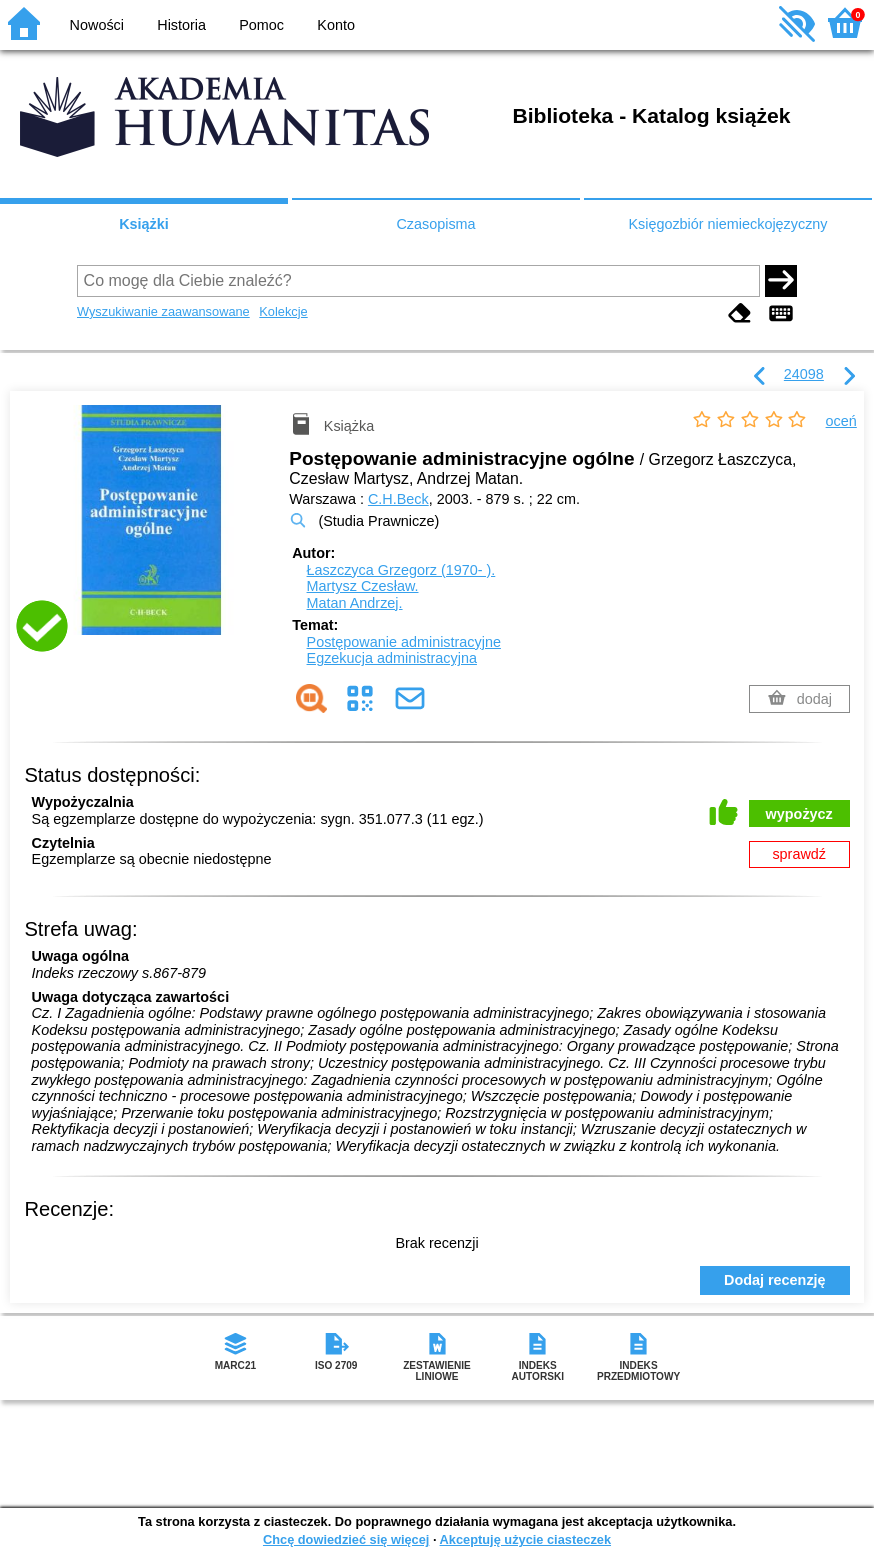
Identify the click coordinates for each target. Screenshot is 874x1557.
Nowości (97, 25)
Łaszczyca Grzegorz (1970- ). (401, 570)
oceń (841, 421)
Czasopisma (435, 224)
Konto (336, 25)
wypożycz (799, 814)
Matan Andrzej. (355, 603)
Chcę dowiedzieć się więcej (346, 1539)
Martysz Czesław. (363, 586)
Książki (144, 224)
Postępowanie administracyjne (404, 642)
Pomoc (261, 25)
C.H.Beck (398, 499)
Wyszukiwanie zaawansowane (163, 311)
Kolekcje (283, 311)
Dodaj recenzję (775, 1280)
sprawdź (799, 854)
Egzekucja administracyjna (392, 658)
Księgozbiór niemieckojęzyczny (727, 224)
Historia (181, 25)
